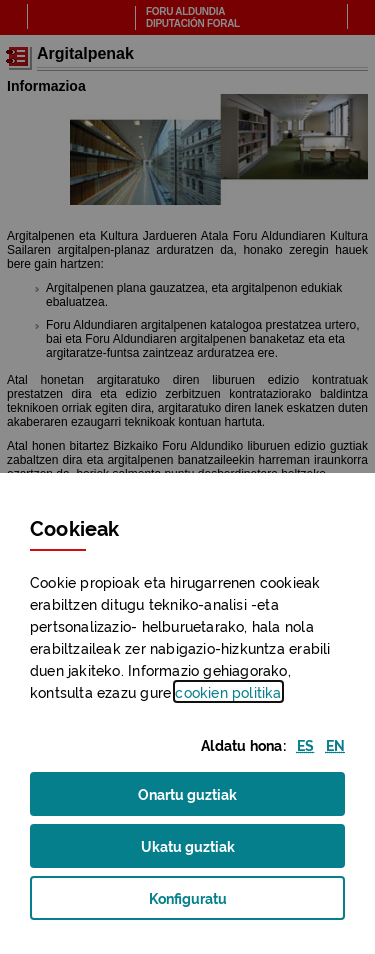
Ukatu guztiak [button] (188, 845)
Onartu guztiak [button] (187, 793)
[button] (305, 744)
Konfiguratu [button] (217, 903)
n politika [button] (228, 691)
